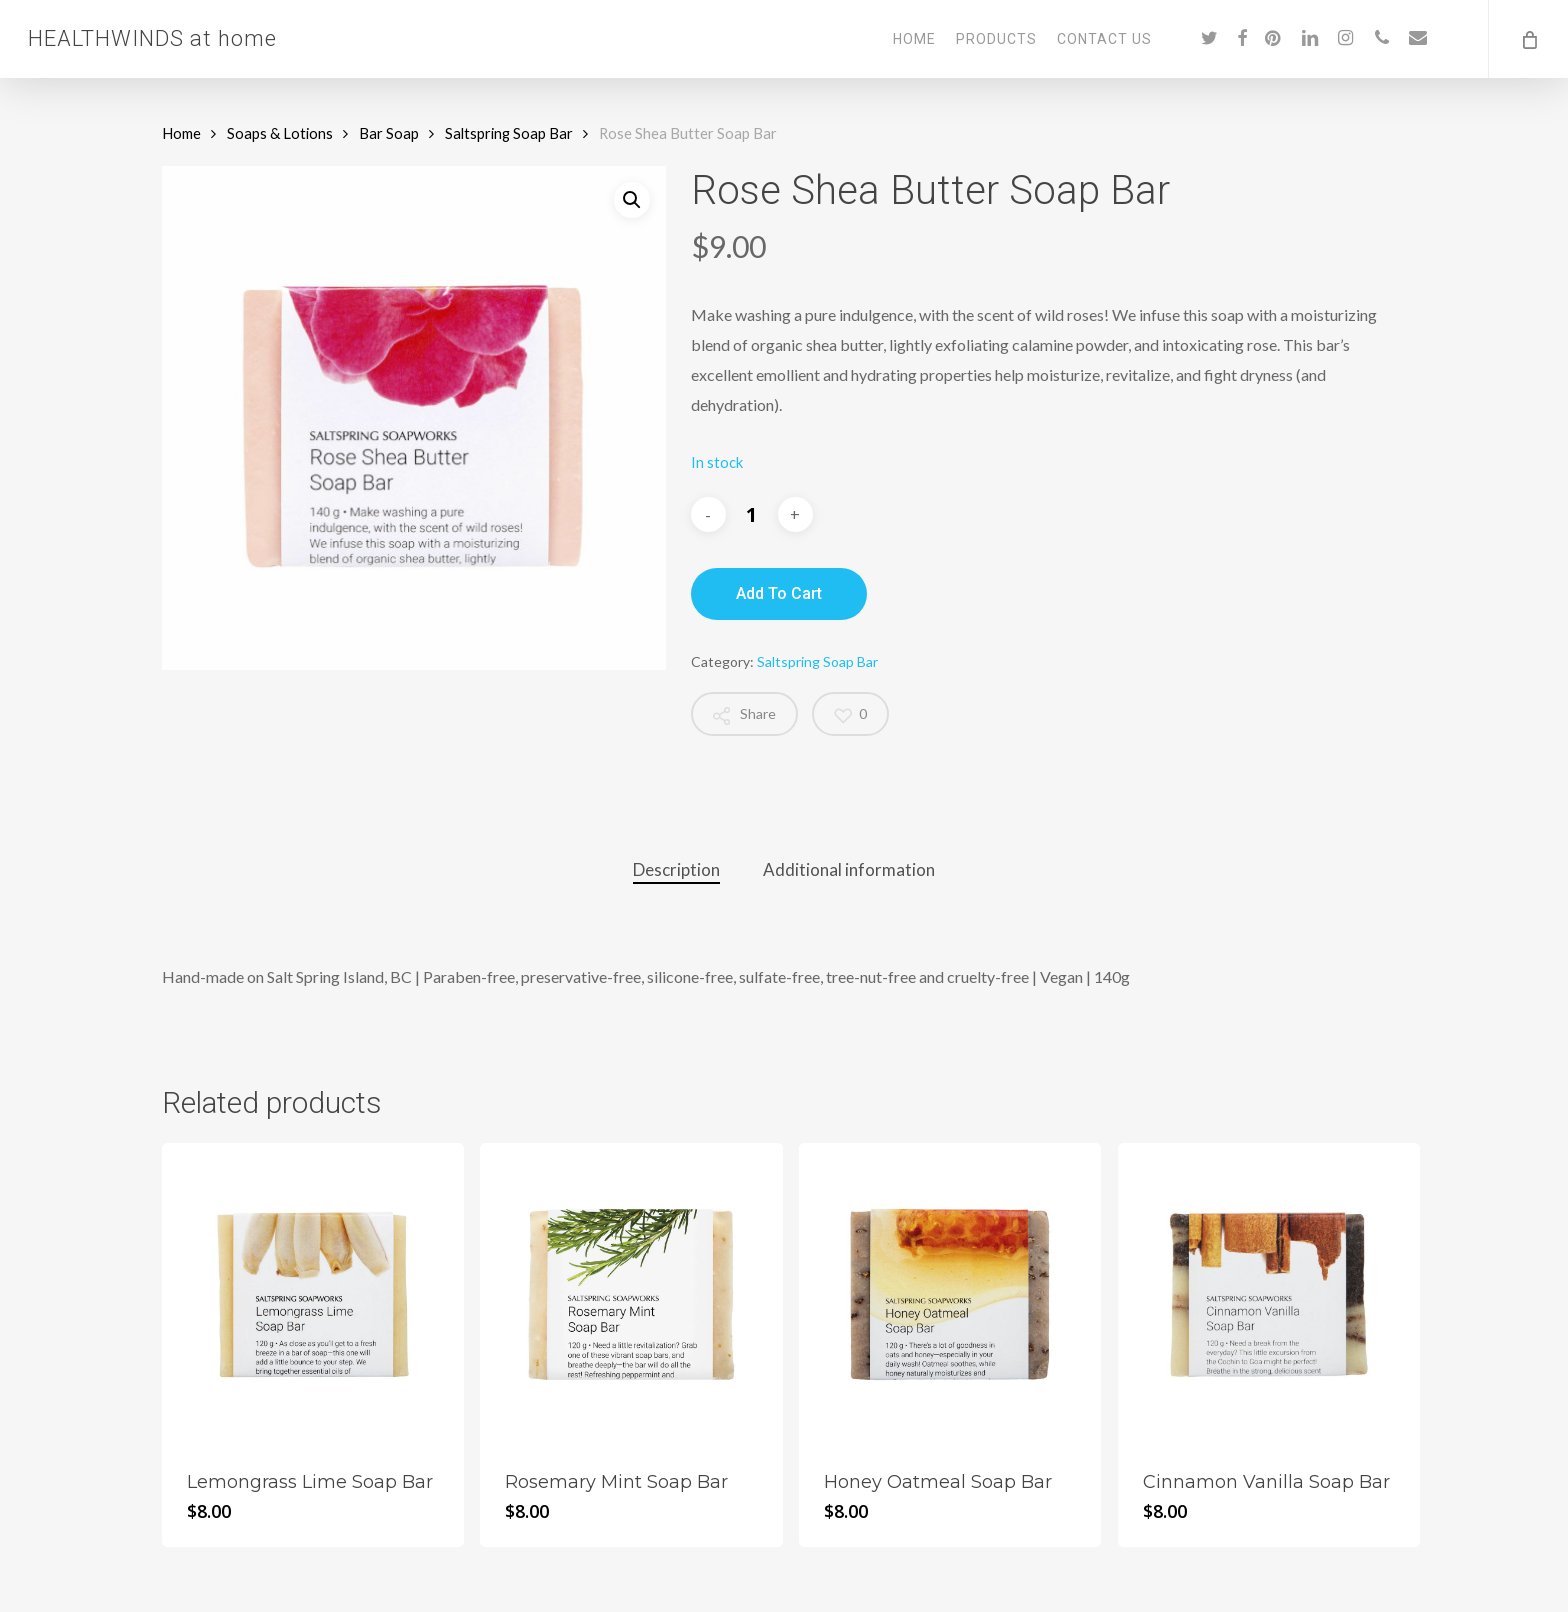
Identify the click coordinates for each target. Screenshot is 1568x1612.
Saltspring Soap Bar (509, 133)
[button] (632, 200)
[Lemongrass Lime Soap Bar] (313, 1294)
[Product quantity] (752, 515)
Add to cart (779, 593)
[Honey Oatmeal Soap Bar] (950, 1294)
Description (676, 869)
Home (181, 133)
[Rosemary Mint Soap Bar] (631, 1294)
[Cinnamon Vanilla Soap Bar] (1269, 1294)
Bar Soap (389, 133)
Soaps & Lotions (280, 133)
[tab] (676, 870)
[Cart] (1528, 39)
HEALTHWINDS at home (152, 39)
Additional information (849, 869)
